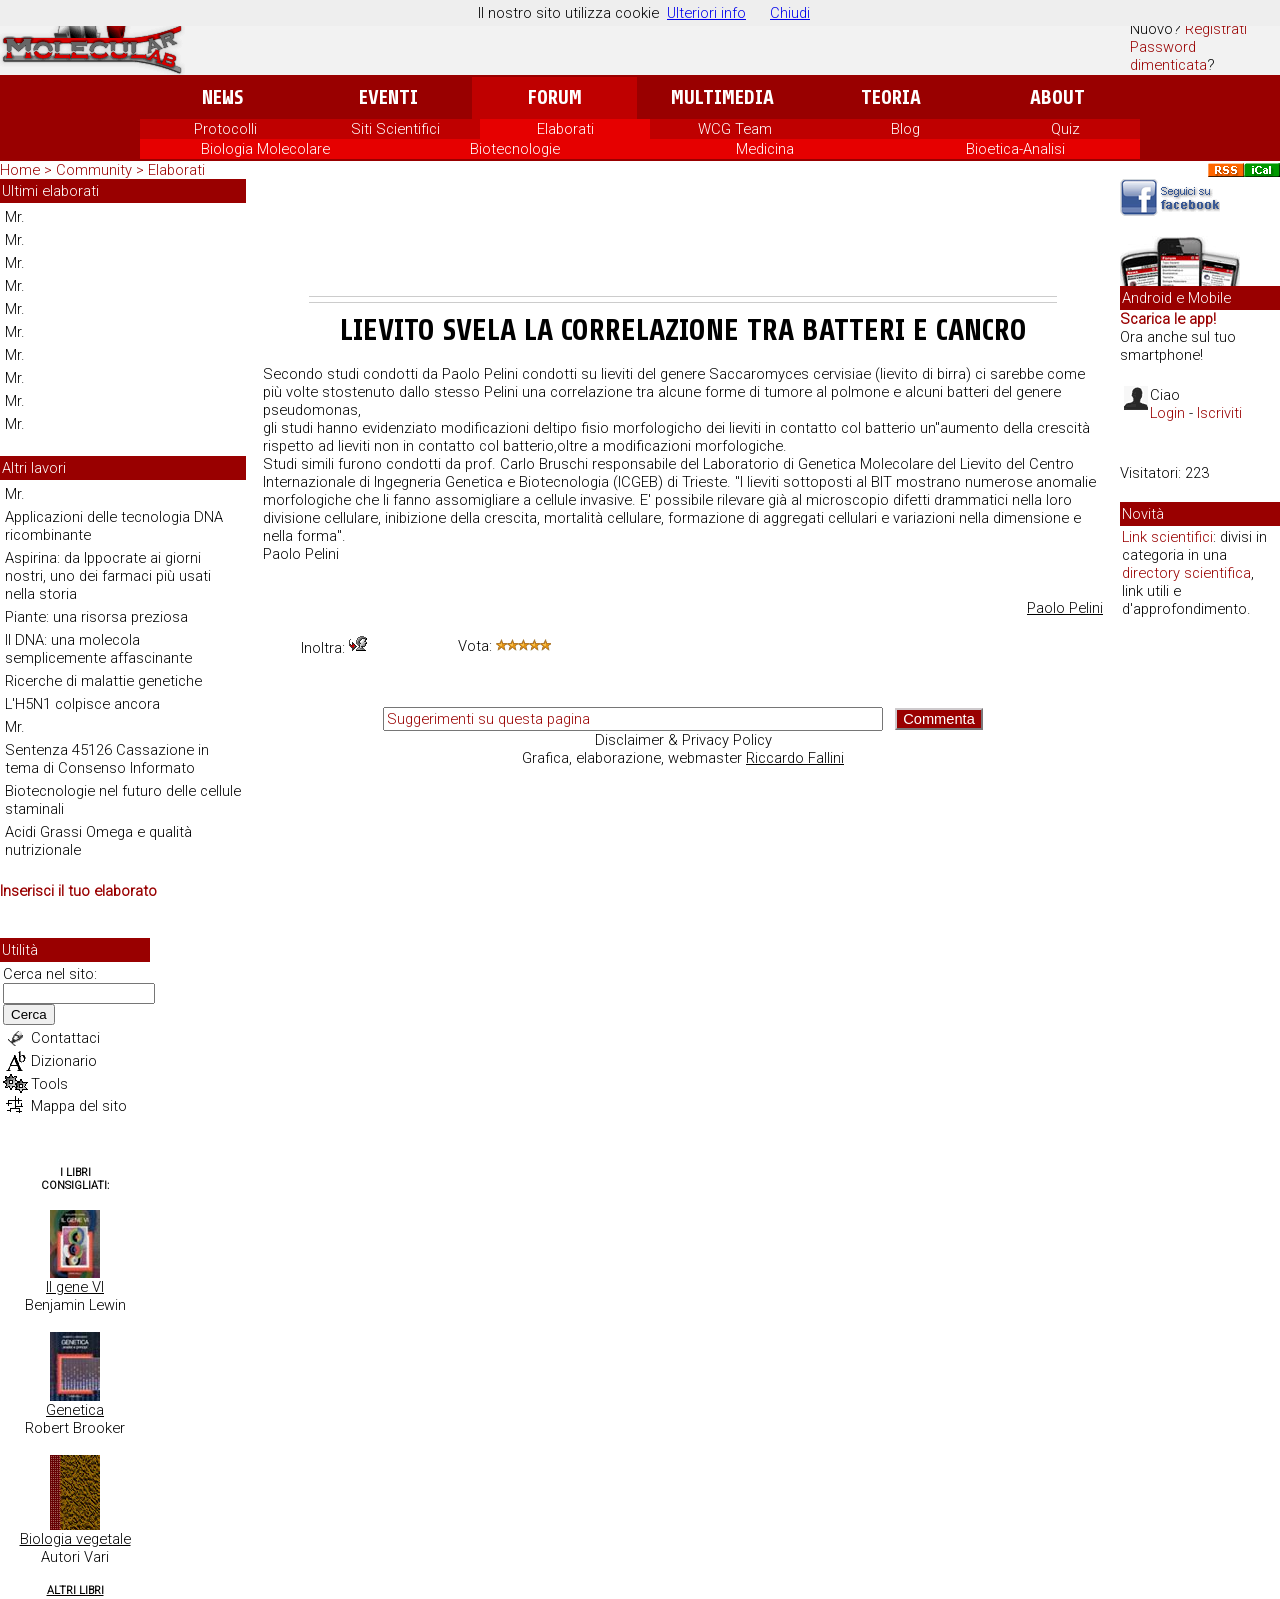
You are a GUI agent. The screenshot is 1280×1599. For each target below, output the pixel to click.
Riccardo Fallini (795, 758)
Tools (49, 1084)
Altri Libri (75, 1590)
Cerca (29, 1014)
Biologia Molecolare (265, 149)
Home (20, 170)
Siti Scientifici (395, 129)
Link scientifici (1167, 537)
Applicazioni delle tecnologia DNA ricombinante (114, 526)
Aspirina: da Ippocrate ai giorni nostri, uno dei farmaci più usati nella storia (108, 576)
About (1057, 97)
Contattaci (65, 1038)
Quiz (1065, 129)
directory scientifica (1186, 573)
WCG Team (735, 129)
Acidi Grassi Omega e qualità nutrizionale (98, 841)
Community (96, 170)
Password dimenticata (1168, 56)
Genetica (75, 1410)
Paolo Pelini (1065, 608)
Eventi (388, 97)
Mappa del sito (79, 1106)
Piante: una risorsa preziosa (96, 617)
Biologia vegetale (75, 1539)
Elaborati (565, 129)
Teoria (891, 97)
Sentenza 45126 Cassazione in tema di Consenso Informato (107, 759)
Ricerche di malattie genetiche (103, 681)
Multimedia (722, 97)
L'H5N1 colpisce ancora (82, 704)
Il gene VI (75, 1287)
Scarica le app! (1168, 319)
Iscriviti (1219, 413)
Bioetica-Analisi (1015, 149)
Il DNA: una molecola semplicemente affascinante (98, 649)
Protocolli (225, 129)
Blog (905, 129)
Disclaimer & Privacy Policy (683, 740)
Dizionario (64, 1061)
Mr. (15, 217)
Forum (554, 97)
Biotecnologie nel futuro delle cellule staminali (123, 800)
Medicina (765, 149)
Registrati (1216, 29)
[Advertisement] (683, 241)
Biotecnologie (515, 149)
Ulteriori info (706, 13)
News (222, 97)
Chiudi (790, 13)
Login (1167, 413)
